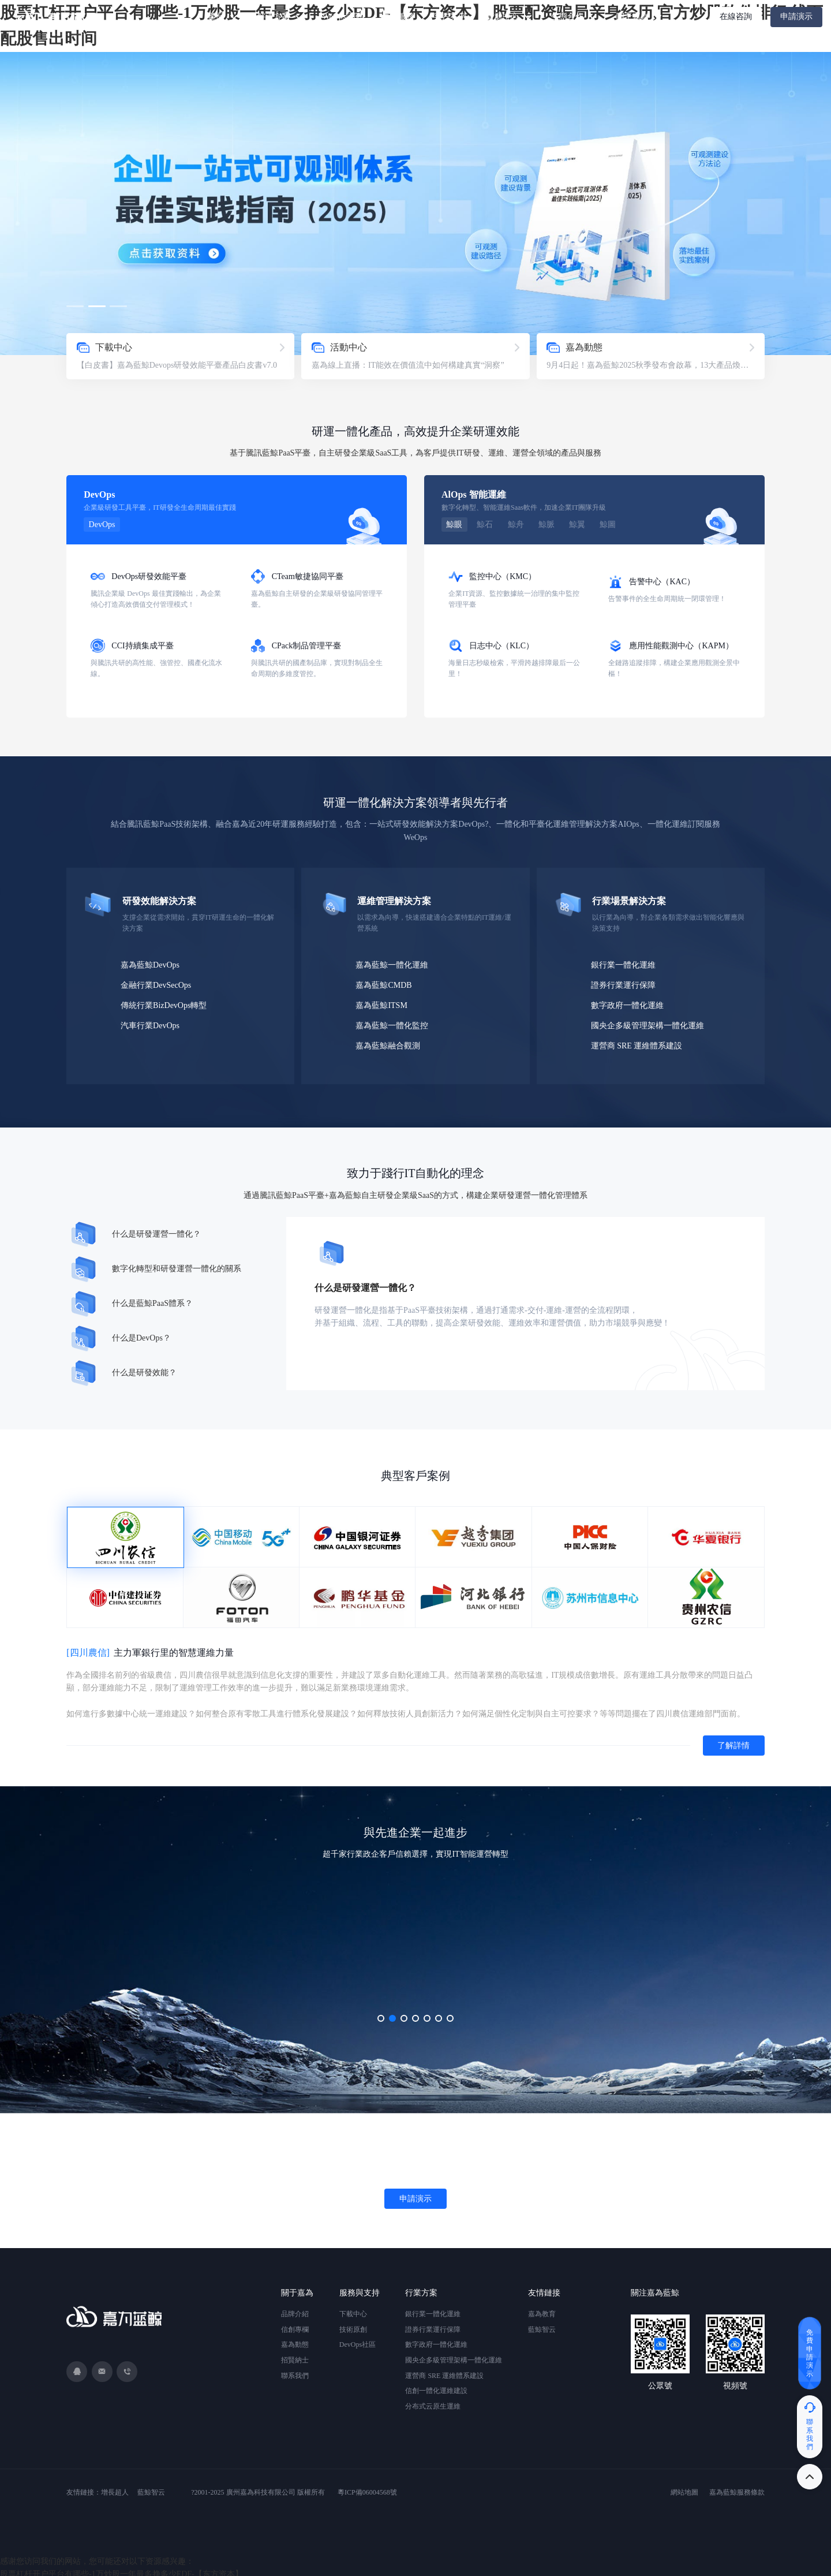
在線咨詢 (736, 16)
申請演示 (796, 16)
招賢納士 (295, 2355)
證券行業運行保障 (627, 983)
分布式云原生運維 (433, 2402)
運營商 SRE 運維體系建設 (641, 1041)
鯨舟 (512, 524)
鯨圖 (600, 524)
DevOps (101, 524)
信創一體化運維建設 (436, 2386)
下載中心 (353, 2309)
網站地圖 (684, 2488)
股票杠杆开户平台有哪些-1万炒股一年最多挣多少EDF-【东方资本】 (121, 2569)
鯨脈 (541, 524)
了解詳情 (732, 1741)
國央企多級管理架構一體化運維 (651, 1021)
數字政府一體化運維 (631, 1002)
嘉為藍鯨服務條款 (737, 2488)
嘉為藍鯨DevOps (151, 964)
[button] (75, 306)
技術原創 (353, 2325)
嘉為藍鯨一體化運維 (394, 964)
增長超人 (115, 2488)
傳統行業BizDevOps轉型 (165, 1002)
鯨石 (483, 524)
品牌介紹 (295, 2309)
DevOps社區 (357, 2340)
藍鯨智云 (542, 2325)
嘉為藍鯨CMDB (386, 983)
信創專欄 (295, 2325)
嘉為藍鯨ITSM (384, 1002)
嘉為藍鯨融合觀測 (390, 1041)
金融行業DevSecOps (157, 983)
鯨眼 (454, 524)
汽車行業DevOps (151, 1021)
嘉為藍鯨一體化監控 (394, 1021)
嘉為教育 (542, 2309)
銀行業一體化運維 (627, 964)
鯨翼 (571, 524)
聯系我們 (295, 2371)
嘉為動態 (295, 2340)
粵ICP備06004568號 (367, 2488)
